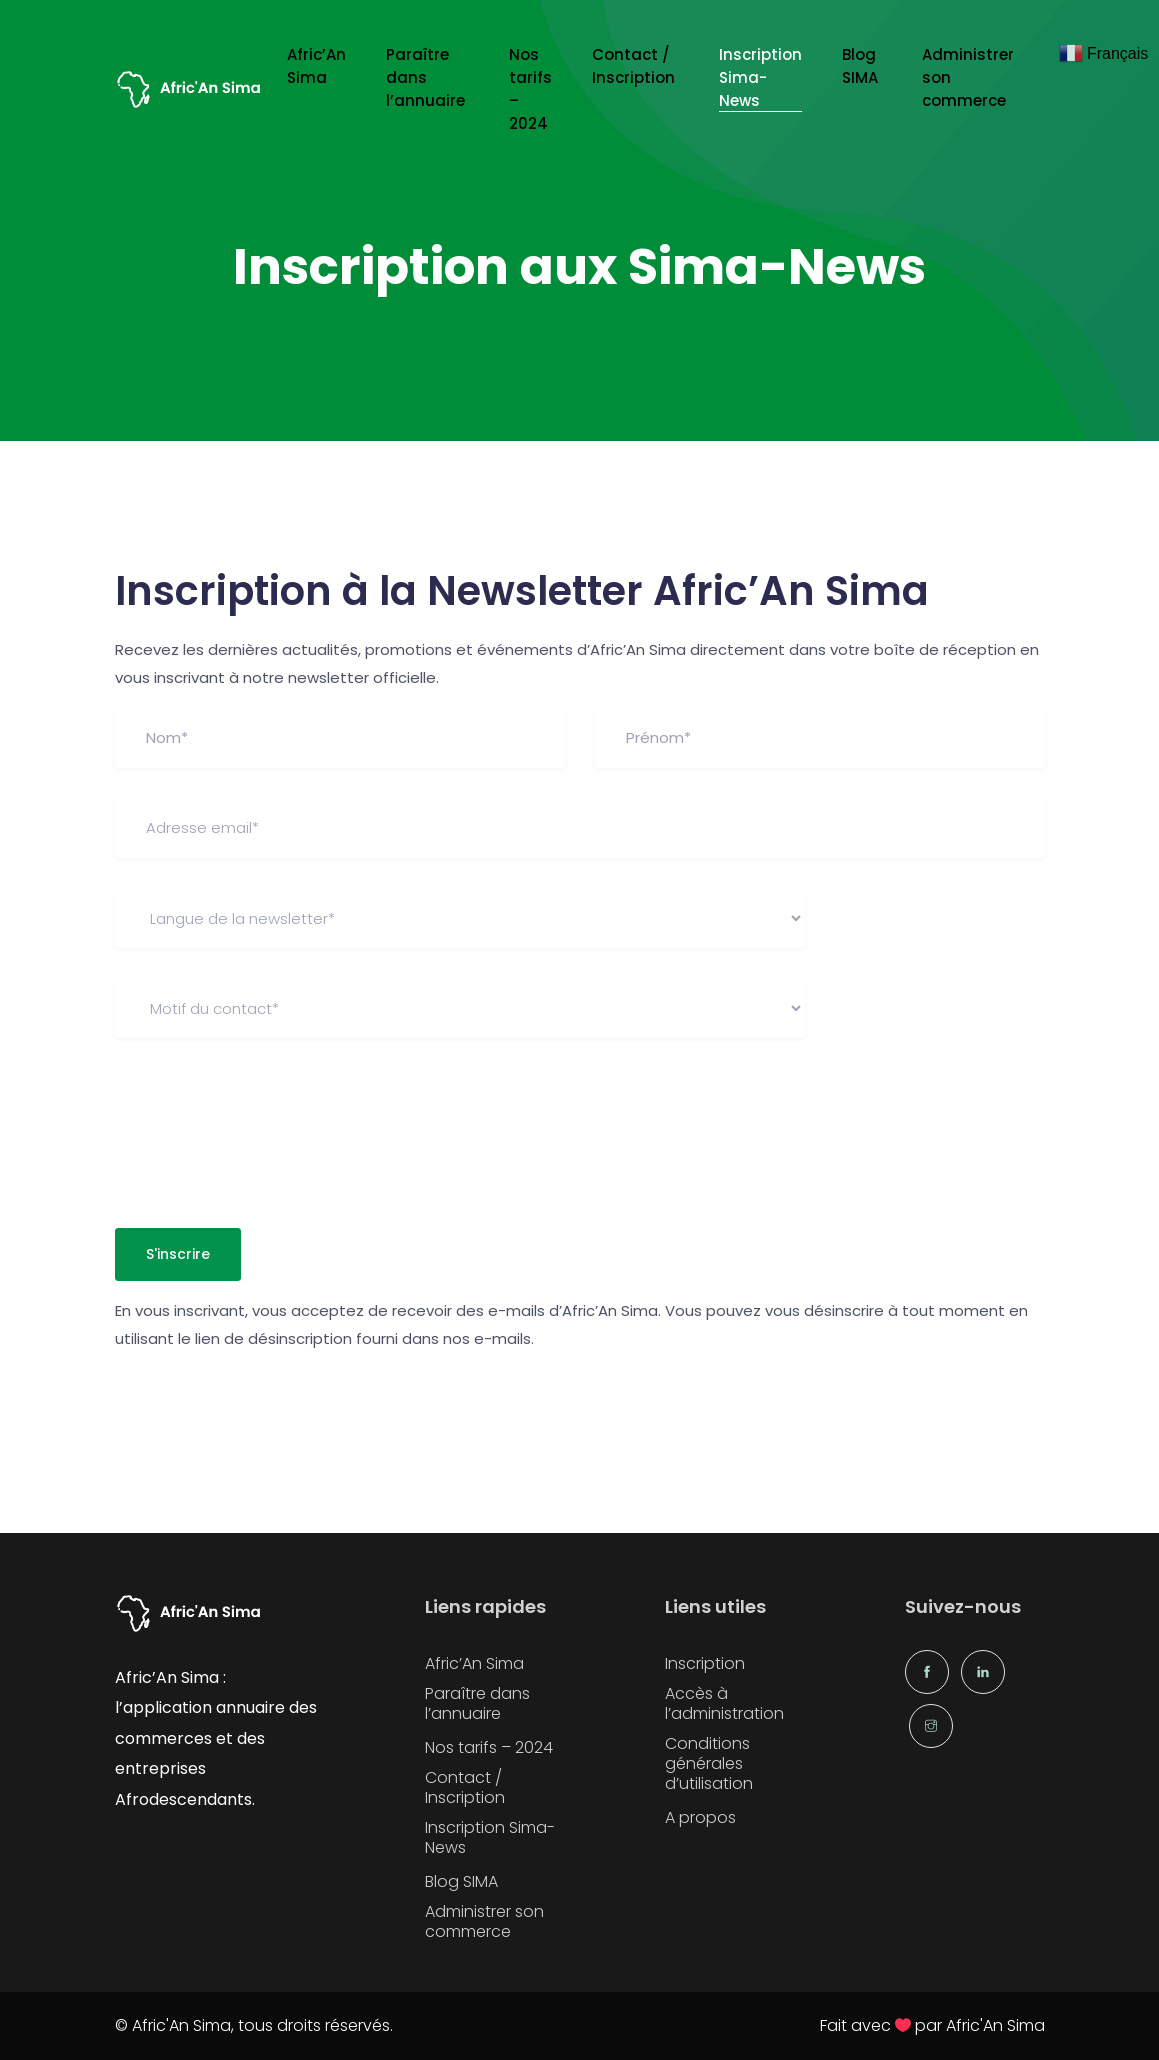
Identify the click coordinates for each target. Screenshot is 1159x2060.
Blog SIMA (862, 66)
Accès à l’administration (724, 1704)
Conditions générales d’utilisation (709, 1764)
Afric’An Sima (316, 66)
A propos (700, 1818)
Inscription (705, 1664)
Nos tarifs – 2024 (530, 89)
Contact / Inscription (635, 66)
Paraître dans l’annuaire (427, 77)
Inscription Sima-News (760, 77)
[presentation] (267, 1123)
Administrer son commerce (968, 77)
